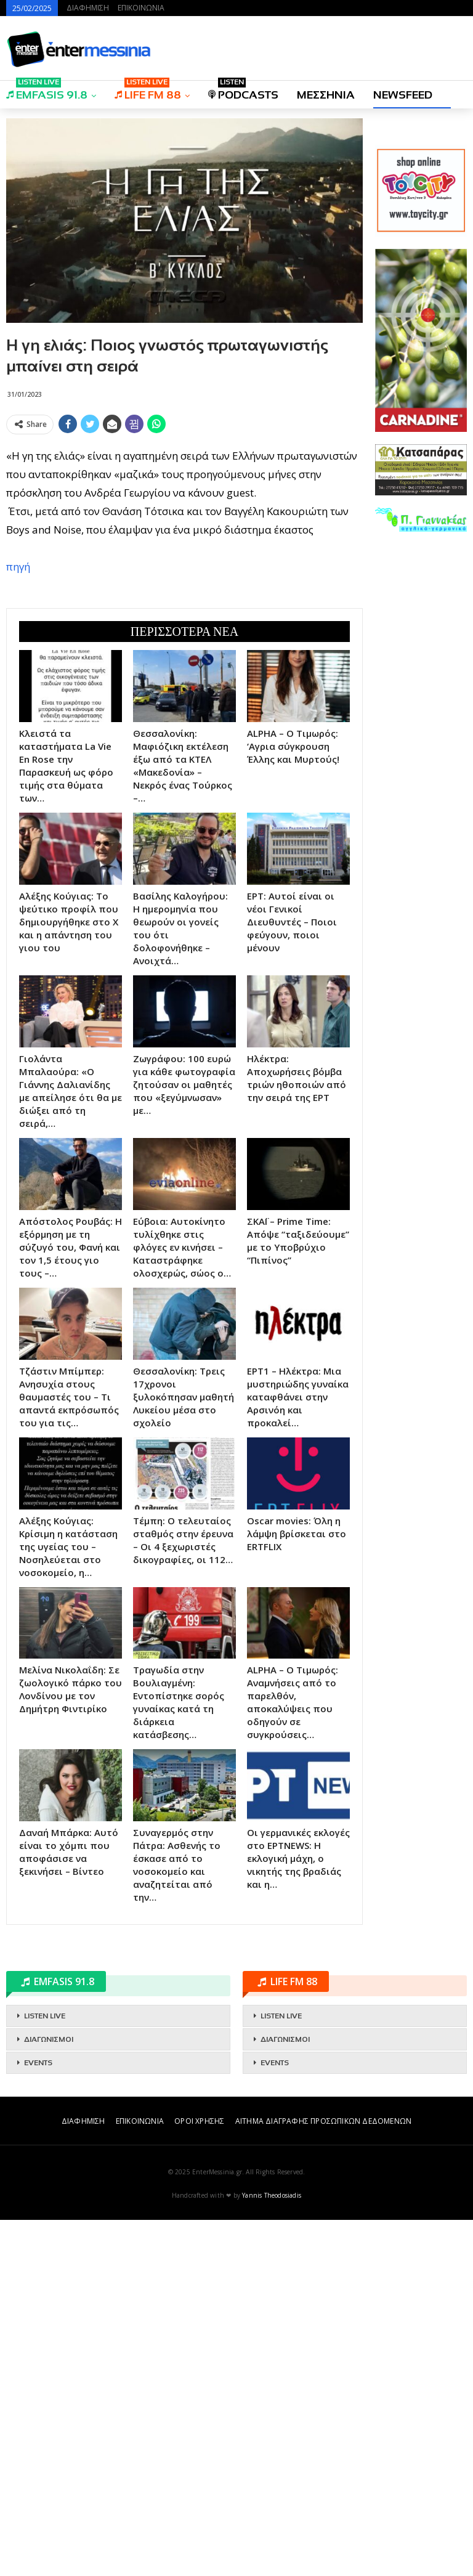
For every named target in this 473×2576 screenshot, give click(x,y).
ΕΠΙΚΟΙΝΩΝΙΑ (141, 7)
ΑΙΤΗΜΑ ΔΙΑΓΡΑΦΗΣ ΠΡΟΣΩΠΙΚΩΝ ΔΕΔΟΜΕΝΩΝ (323, 2477)
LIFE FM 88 (148, 91)
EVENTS (38, 2419)
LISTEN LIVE (44, 2372)
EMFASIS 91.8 (46, 91)
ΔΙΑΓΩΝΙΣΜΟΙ (48, 2395)
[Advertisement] (184, 525)
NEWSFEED (402, 95)
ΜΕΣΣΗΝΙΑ (326, 95)
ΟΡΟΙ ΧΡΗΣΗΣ (199, 2477)
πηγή (18, 744)
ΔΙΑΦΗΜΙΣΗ (88, 7)
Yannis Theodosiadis (271, 2551)
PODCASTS (243, 91)
